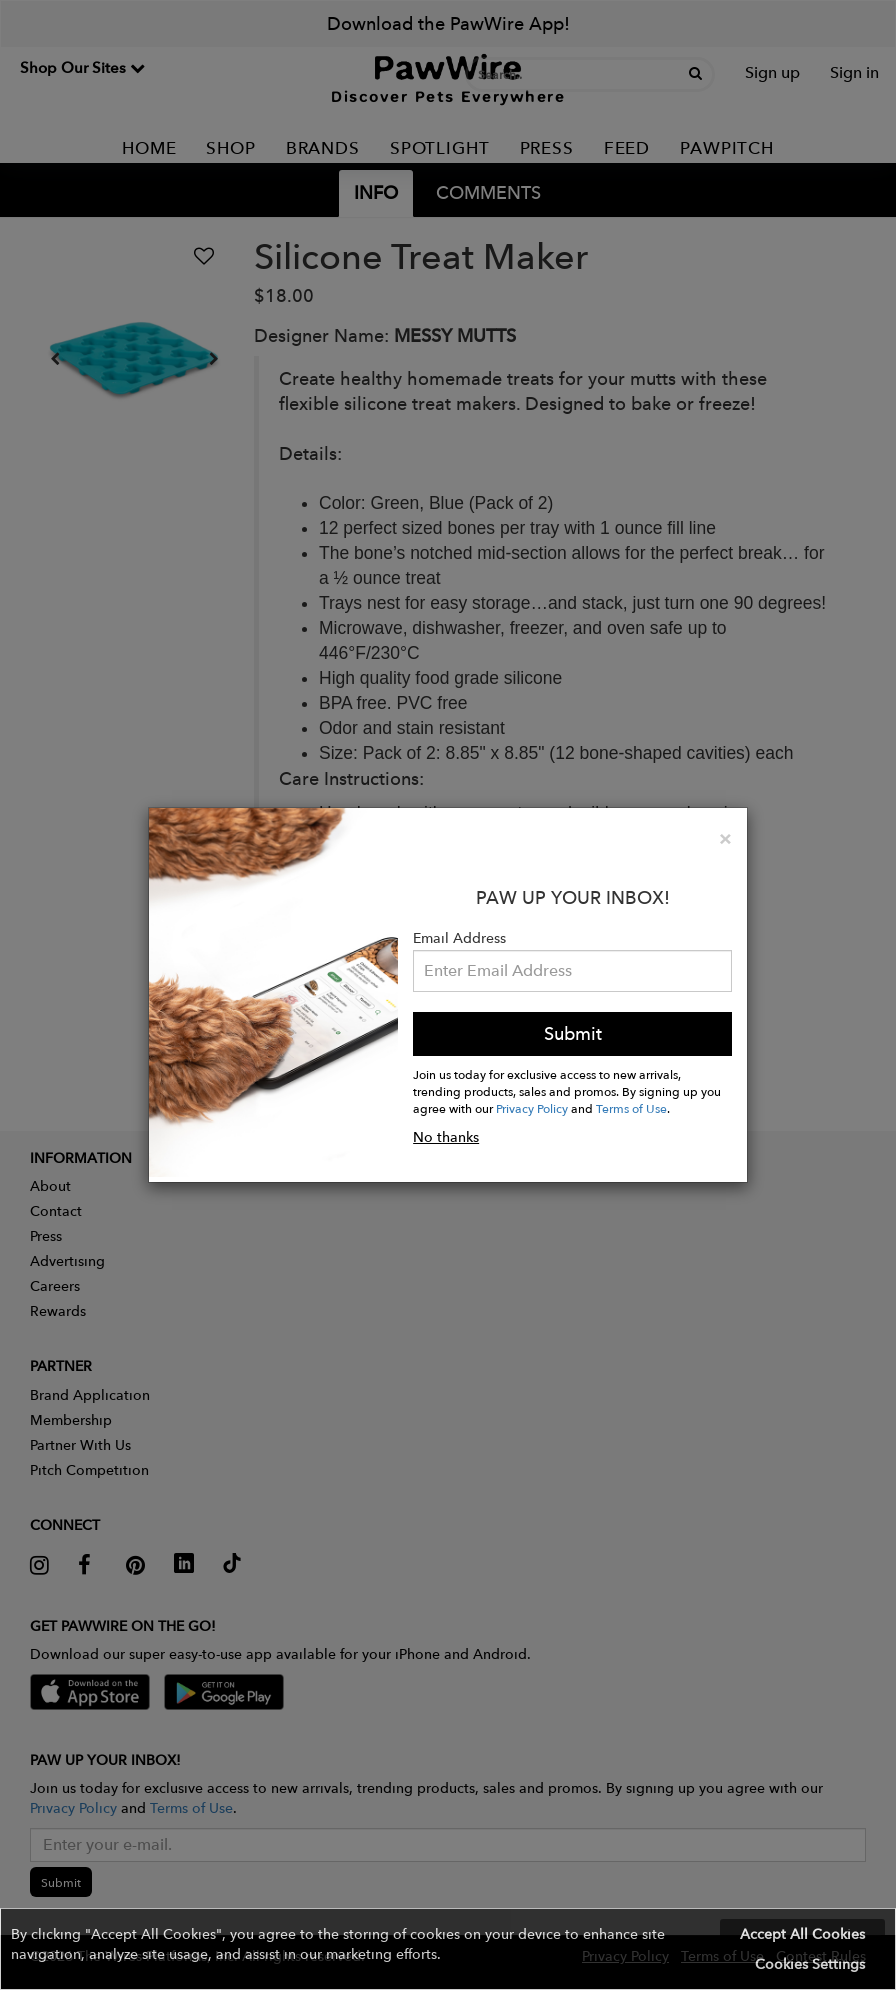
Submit (573, 1033)
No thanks (446, 1137)
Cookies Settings (810, 1964)
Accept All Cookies (802, 1934)
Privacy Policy (532, 1108)
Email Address (459, 938)
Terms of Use (631, 1108)
